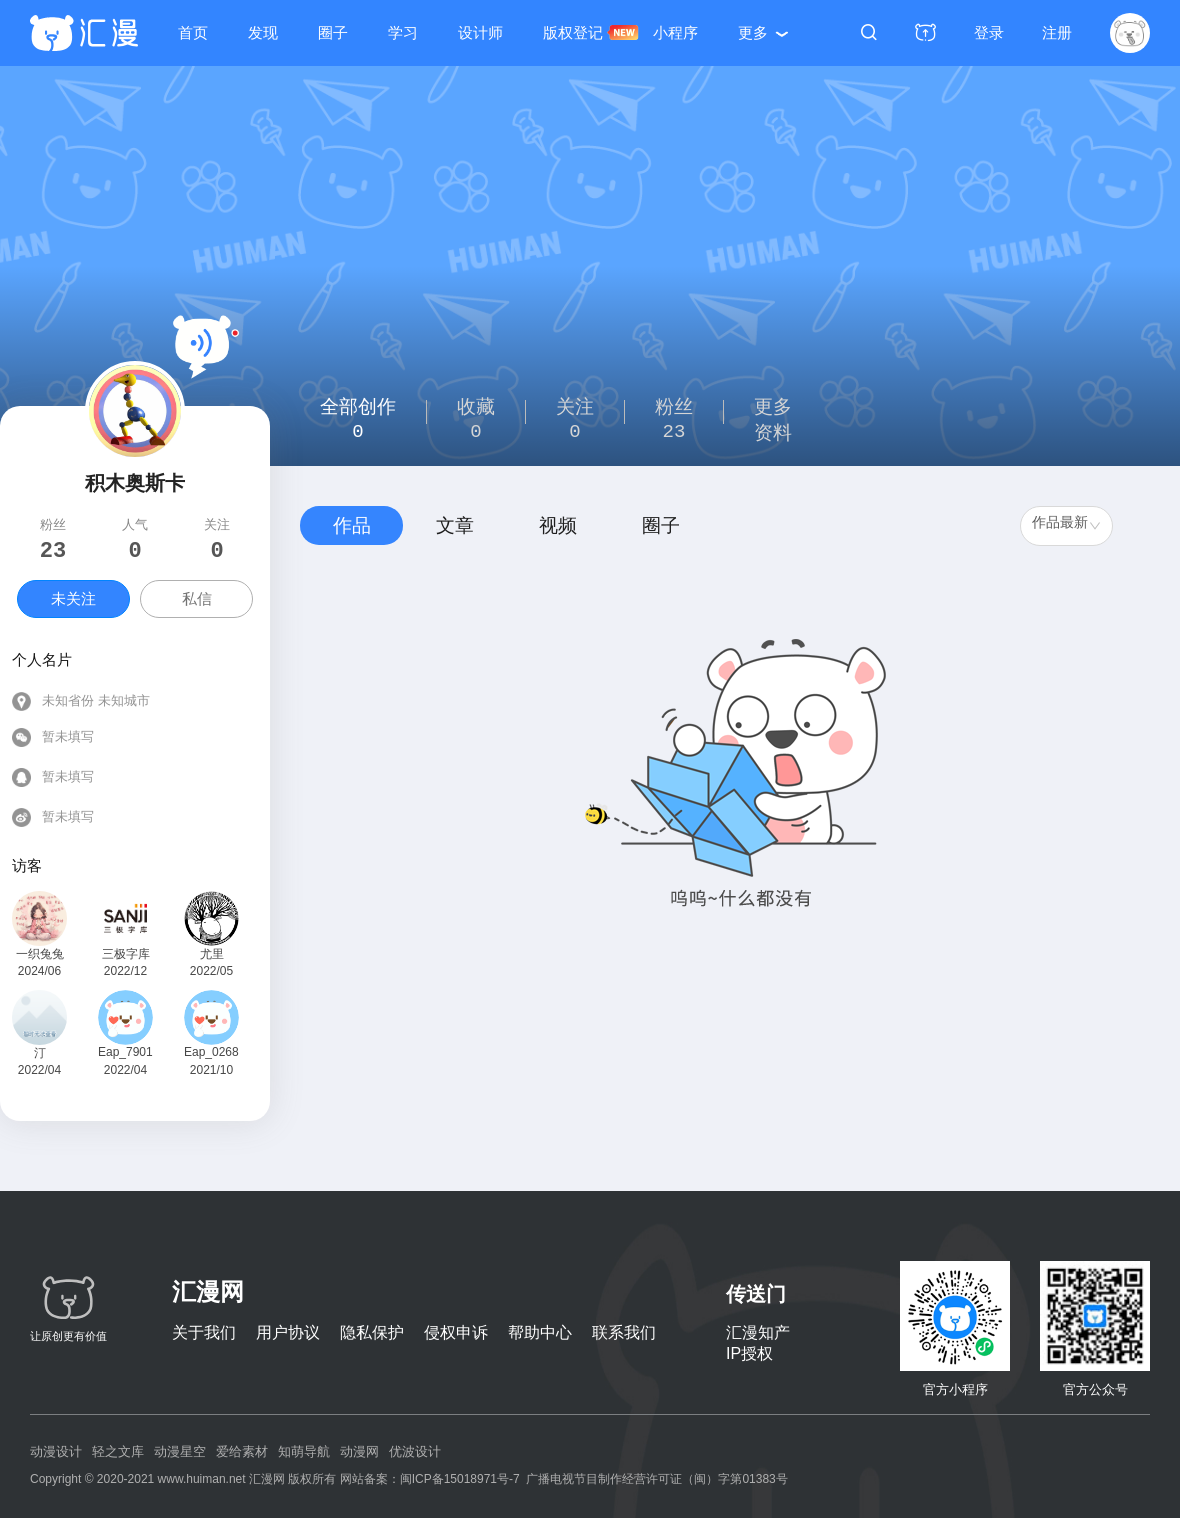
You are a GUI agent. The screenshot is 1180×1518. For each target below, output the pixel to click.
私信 (197, 598)
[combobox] (1066, 526)
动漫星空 (180, 1451)
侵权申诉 (456, 1332)
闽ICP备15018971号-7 (460, 1479)
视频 (558, 525)
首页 (193, 32)
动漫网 (359, 1451)
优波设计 (415, 1451)
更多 (753, 32)
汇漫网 (208, 1291)
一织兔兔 (40, 954)
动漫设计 (56, 1451)
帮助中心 (540, 1332)
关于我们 (204, 1332)
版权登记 (573, 32)
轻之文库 (118, 1451)
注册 (1057, 32)
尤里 (212, 954)
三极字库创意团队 (126, 955)
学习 (403, 32)
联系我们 (624, 1332)
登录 (989, 32)
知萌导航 (304, 1451)
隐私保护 (372, 1332)
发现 (263, 32)
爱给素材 (242, 1451)
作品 (352, 525)
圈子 (333, 32)
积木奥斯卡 (135, 483)
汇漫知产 (758, 1332)
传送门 (756, 1294)
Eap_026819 (211, 1052)
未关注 (73, 598)
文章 (455, 525)
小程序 (675, 32)
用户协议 (288, 1332)
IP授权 (749, 1353)
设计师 (480, 32)
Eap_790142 (125, 1052)
